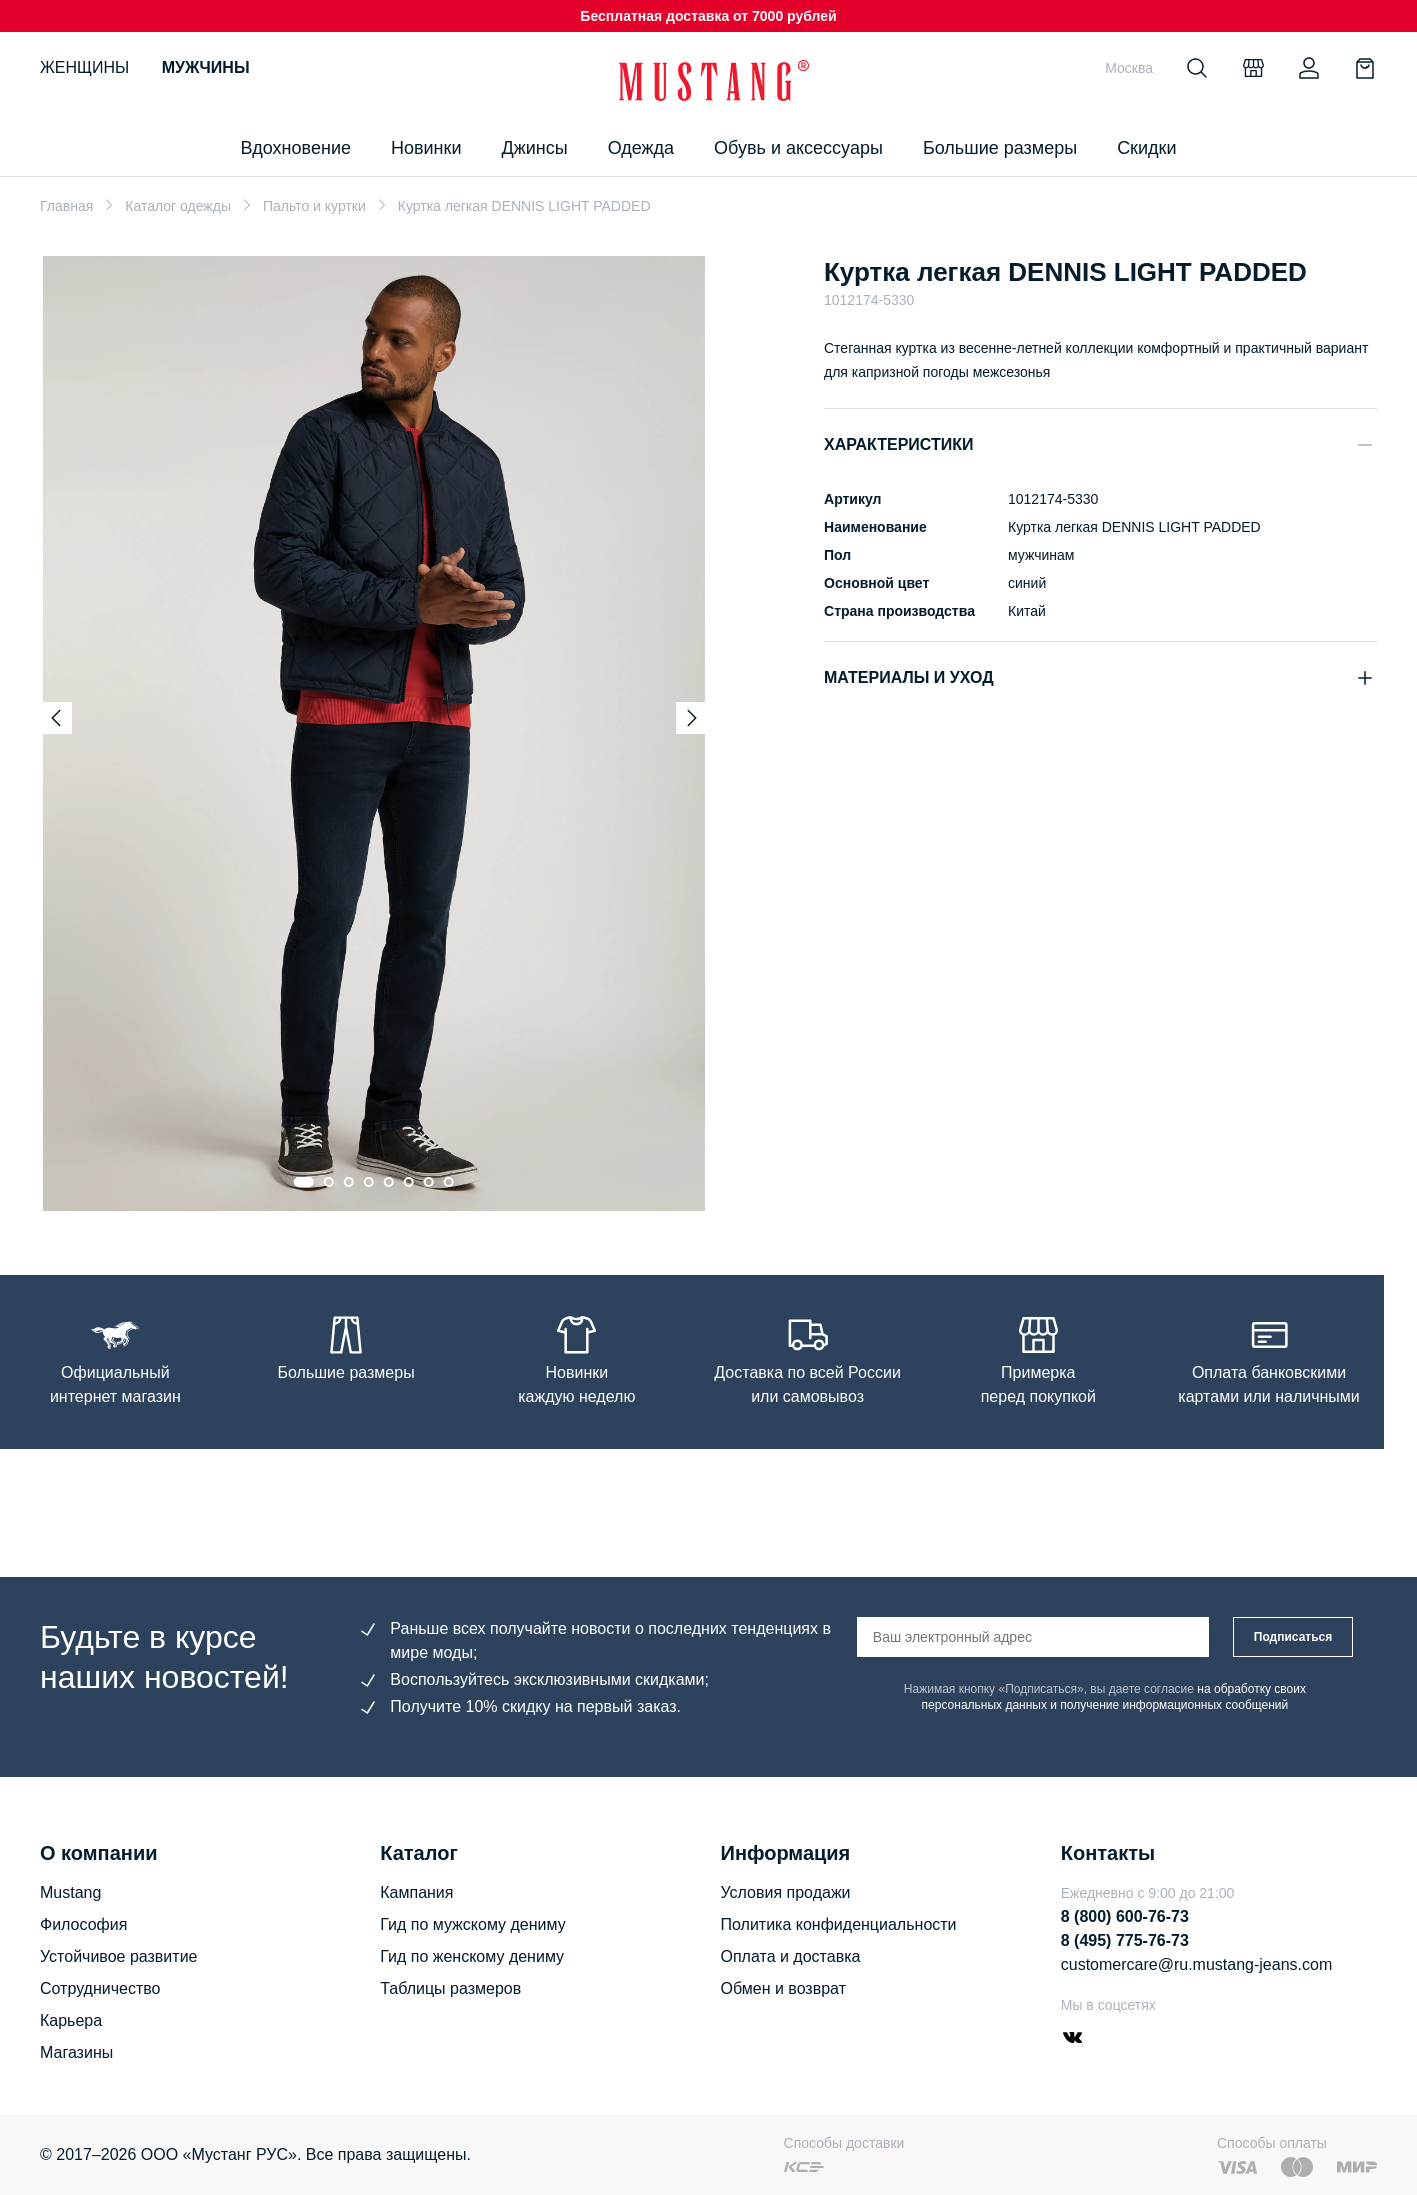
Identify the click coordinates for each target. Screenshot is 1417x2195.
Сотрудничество (100, 1988)
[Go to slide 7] (429, 1182)
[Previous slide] (56, 718)
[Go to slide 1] (304, 1182)
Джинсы (534, 148)
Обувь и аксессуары (798, 148)
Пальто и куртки (314, 206)
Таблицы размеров (450, 1988)
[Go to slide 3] (349, 1182)
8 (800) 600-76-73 (1125, 1916)
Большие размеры (1000, 148)
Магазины (76, 2052)
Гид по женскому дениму (472, 1956)
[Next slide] (692, 718)
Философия (83, 1924)
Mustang (70, 1892)
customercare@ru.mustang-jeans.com (1196, 1964)
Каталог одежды (178, 206)
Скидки (1146, 148)
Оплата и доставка (791, 1956)
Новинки (426, 148)
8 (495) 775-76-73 (1125, 1940)
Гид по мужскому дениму (472, 1924)
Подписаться (1293, 1637)
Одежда (641, 148)
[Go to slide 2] (329, 1182)
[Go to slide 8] (449, 1182)
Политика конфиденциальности (839, 1924)
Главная (66, 206)
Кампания (416, 1892)
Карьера (71, 2020)
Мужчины (206, 67)
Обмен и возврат (783, 1988)
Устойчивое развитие (118, 1956)
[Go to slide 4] (369, 1182)
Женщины (84, 67)
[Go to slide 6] (409, 1182)
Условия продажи (786, 1892)
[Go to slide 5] (389, 1182)
